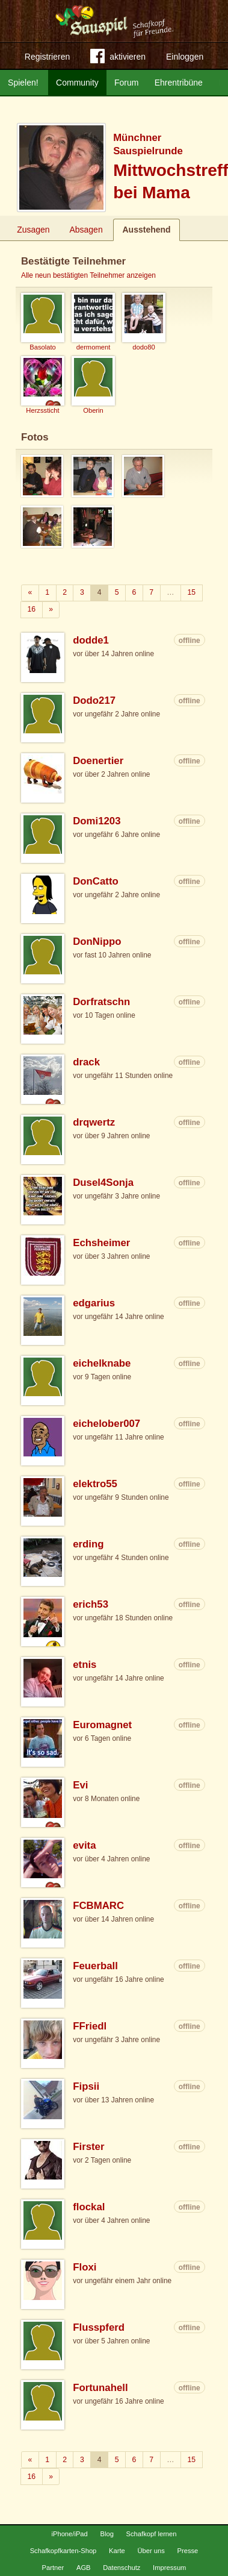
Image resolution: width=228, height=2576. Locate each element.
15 (191, 592)
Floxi (84, 2267)
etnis (84, 1664)
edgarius (94, 1303)
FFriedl (89, 2026)
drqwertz (94, 1122)
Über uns (150, 2550)
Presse (188, 2550)
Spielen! (23, 82)
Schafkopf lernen (151, 2533)
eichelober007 (106, 1423)
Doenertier (98, 760)
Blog (106, 2533)
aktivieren (118, 58)
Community (77, 82)
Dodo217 (94, 700)
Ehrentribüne (179, 82)
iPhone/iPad (69, 2533)
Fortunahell (100, 2387)
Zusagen (33, 229)
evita (84, 1845)
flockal (89, 2207)
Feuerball (95, 1966)
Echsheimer (101, 1243)
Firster (88, 2146)
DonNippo (97, 941)
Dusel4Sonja (103, 1182)
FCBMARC (98, 1905)
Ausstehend (146, 229)
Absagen (85, 229)
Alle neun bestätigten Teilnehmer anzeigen (88, 275)
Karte (117, 2550)
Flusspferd (99, 2327)
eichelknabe (102, 1363)
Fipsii (86, 2086)
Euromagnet (102, 1725)
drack (86, 1062)
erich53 (90, 1604)
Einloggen (184, 56)
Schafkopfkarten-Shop (63, 2550)
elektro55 (95, 1484)
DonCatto (96, 881)
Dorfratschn (101, 1002)
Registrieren (47, 56)
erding (88, 1544)
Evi (80, 1785)
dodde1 (91, 640)
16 (32, 609)
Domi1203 (96, 821)
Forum (126, 82)
